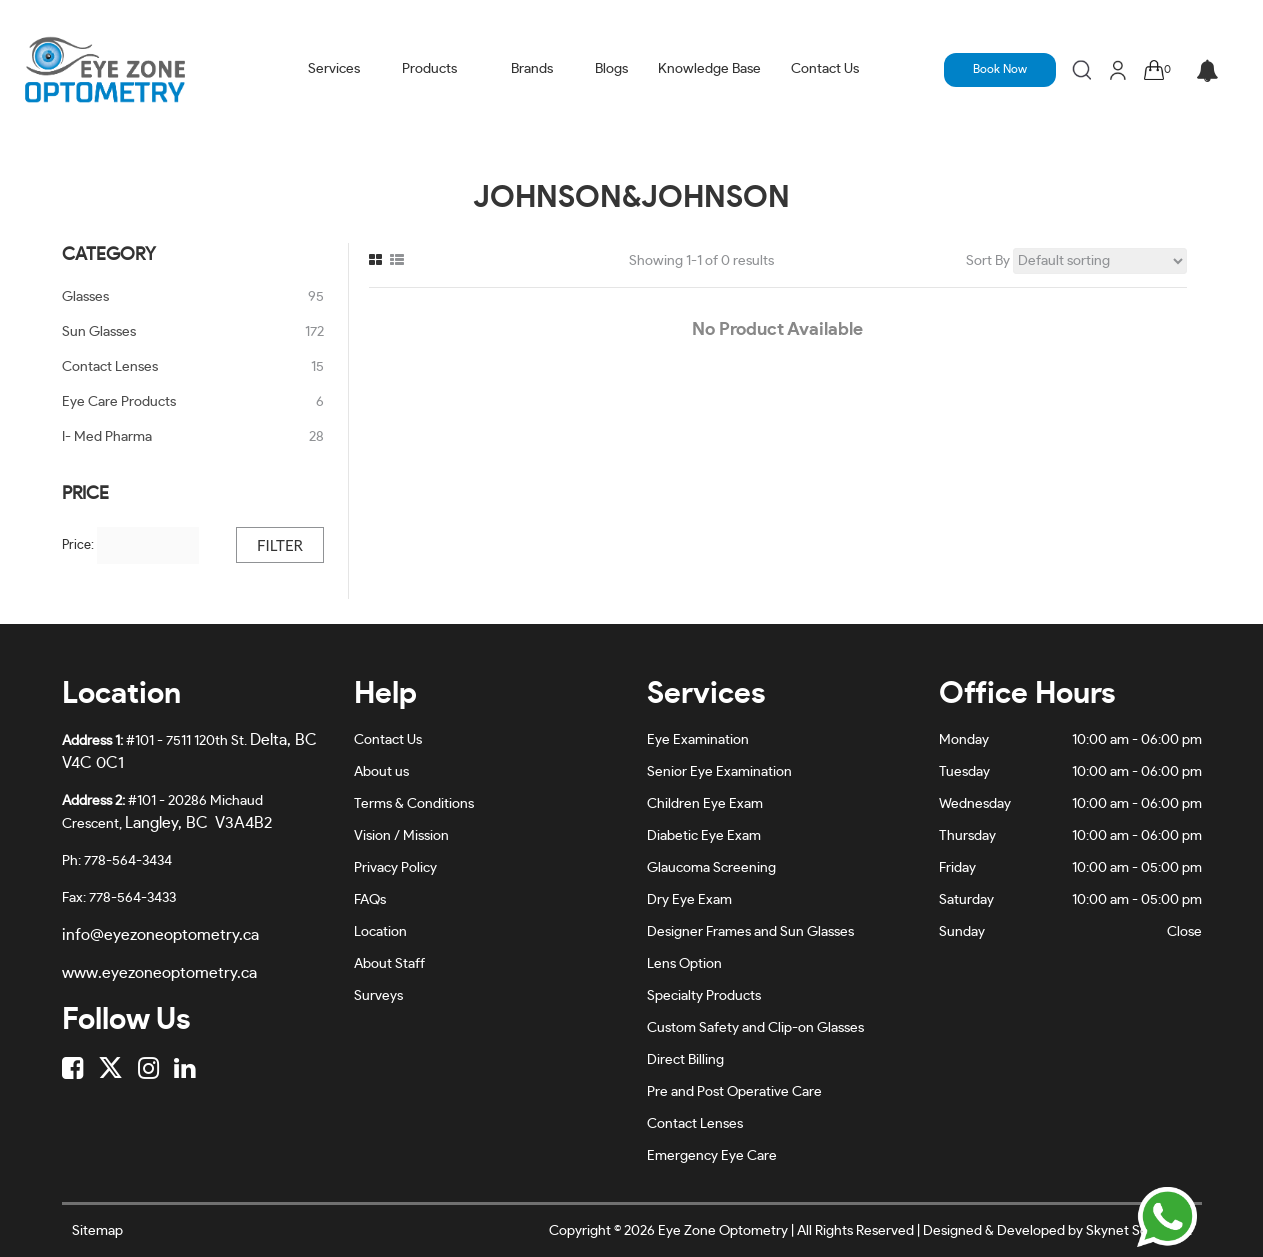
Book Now (1000, 69)
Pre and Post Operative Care (734, 1092)
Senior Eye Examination (719, 772)
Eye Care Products (119, 402)
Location (380, 932)
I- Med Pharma (107, 437)
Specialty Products (704, 996)
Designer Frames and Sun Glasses (750, 932)
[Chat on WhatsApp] (1167, 1217)
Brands (532, 69)
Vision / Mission (401, 836)
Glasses (85, 297)
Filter (280, 545)
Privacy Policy (395, 868)
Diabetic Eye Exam (704, 836)
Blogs (611, 69)
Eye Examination (698, 740)
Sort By (988, 261)
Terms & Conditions (414, 804)
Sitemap (97, 1231)
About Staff (389, 964)
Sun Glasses (99, 332)
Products (429, 69)
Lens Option (684, 964)
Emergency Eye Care (712, 1156)
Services (334, 69)
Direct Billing (685, 1060)
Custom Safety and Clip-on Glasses (755, 1028)
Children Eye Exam (705, 804)
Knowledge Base (709, 69)
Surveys (378, 996)
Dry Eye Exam (689, 900)
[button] (1207, 72)
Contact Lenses (110, 367)
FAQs (370, 900)
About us (381, 772)
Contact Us (825, 69)
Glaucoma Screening (711, 868)
